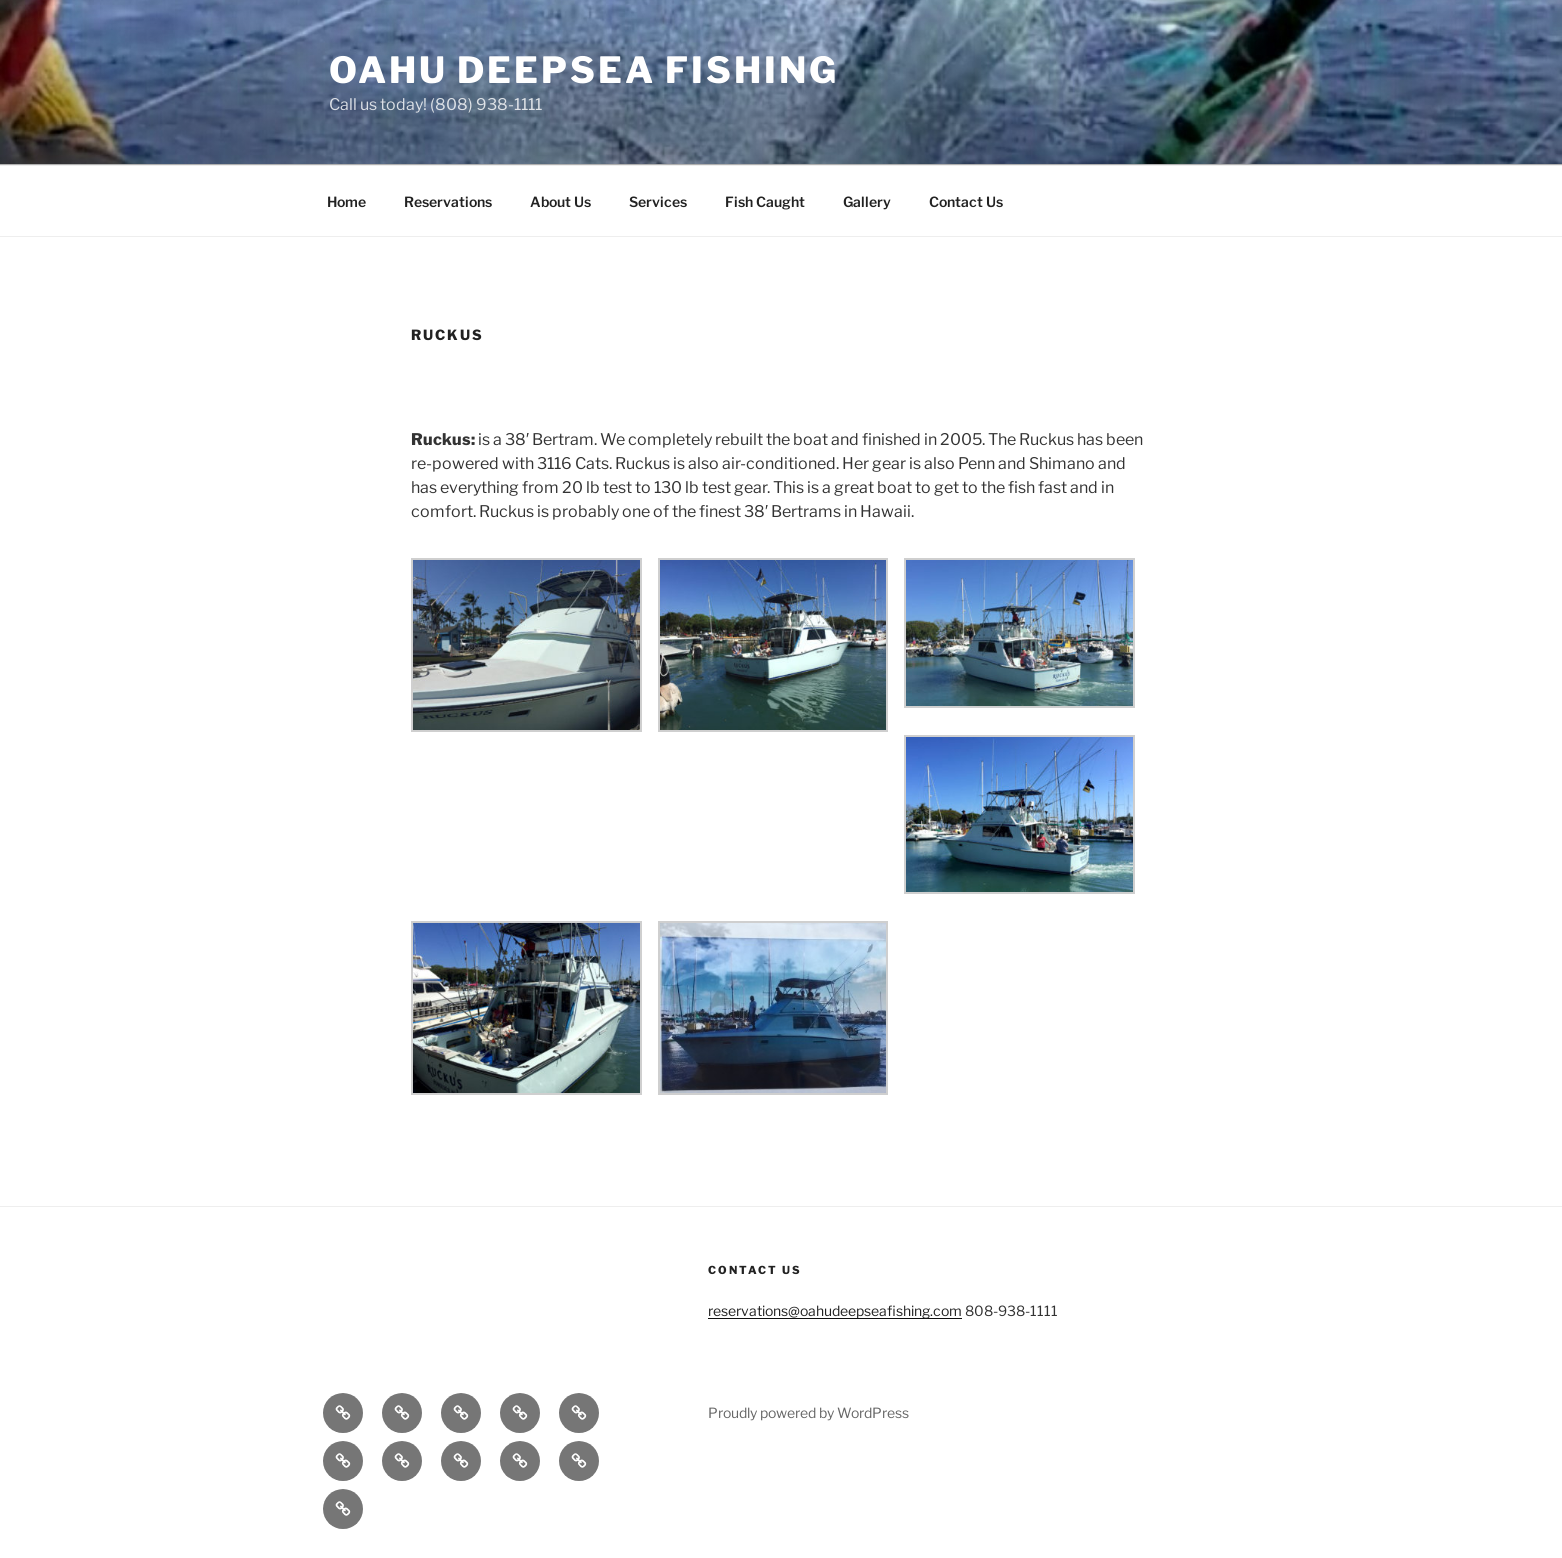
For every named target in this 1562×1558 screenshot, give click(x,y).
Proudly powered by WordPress (808, 1412)
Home (346, 201)
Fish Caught (765, 201)
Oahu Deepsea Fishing (584, 70)
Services (658, 201)
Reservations (448, 201)
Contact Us (966, 201)
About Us (560, 201)
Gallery (867, 201)
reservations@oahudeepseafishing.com (835, 1310)
